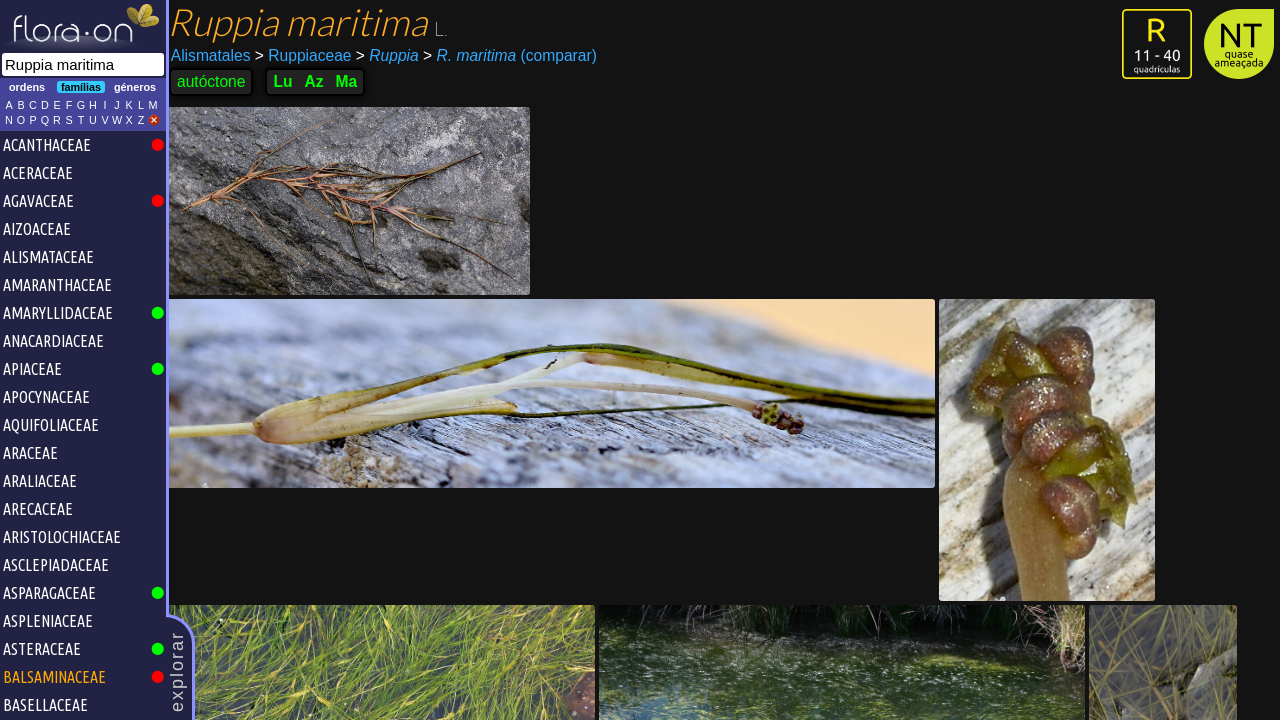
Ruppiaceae (308, 55)
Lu (288, 81)
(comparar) (515, 56)
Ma (352, 81)
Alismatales (216, 55)
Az (319, 81)
